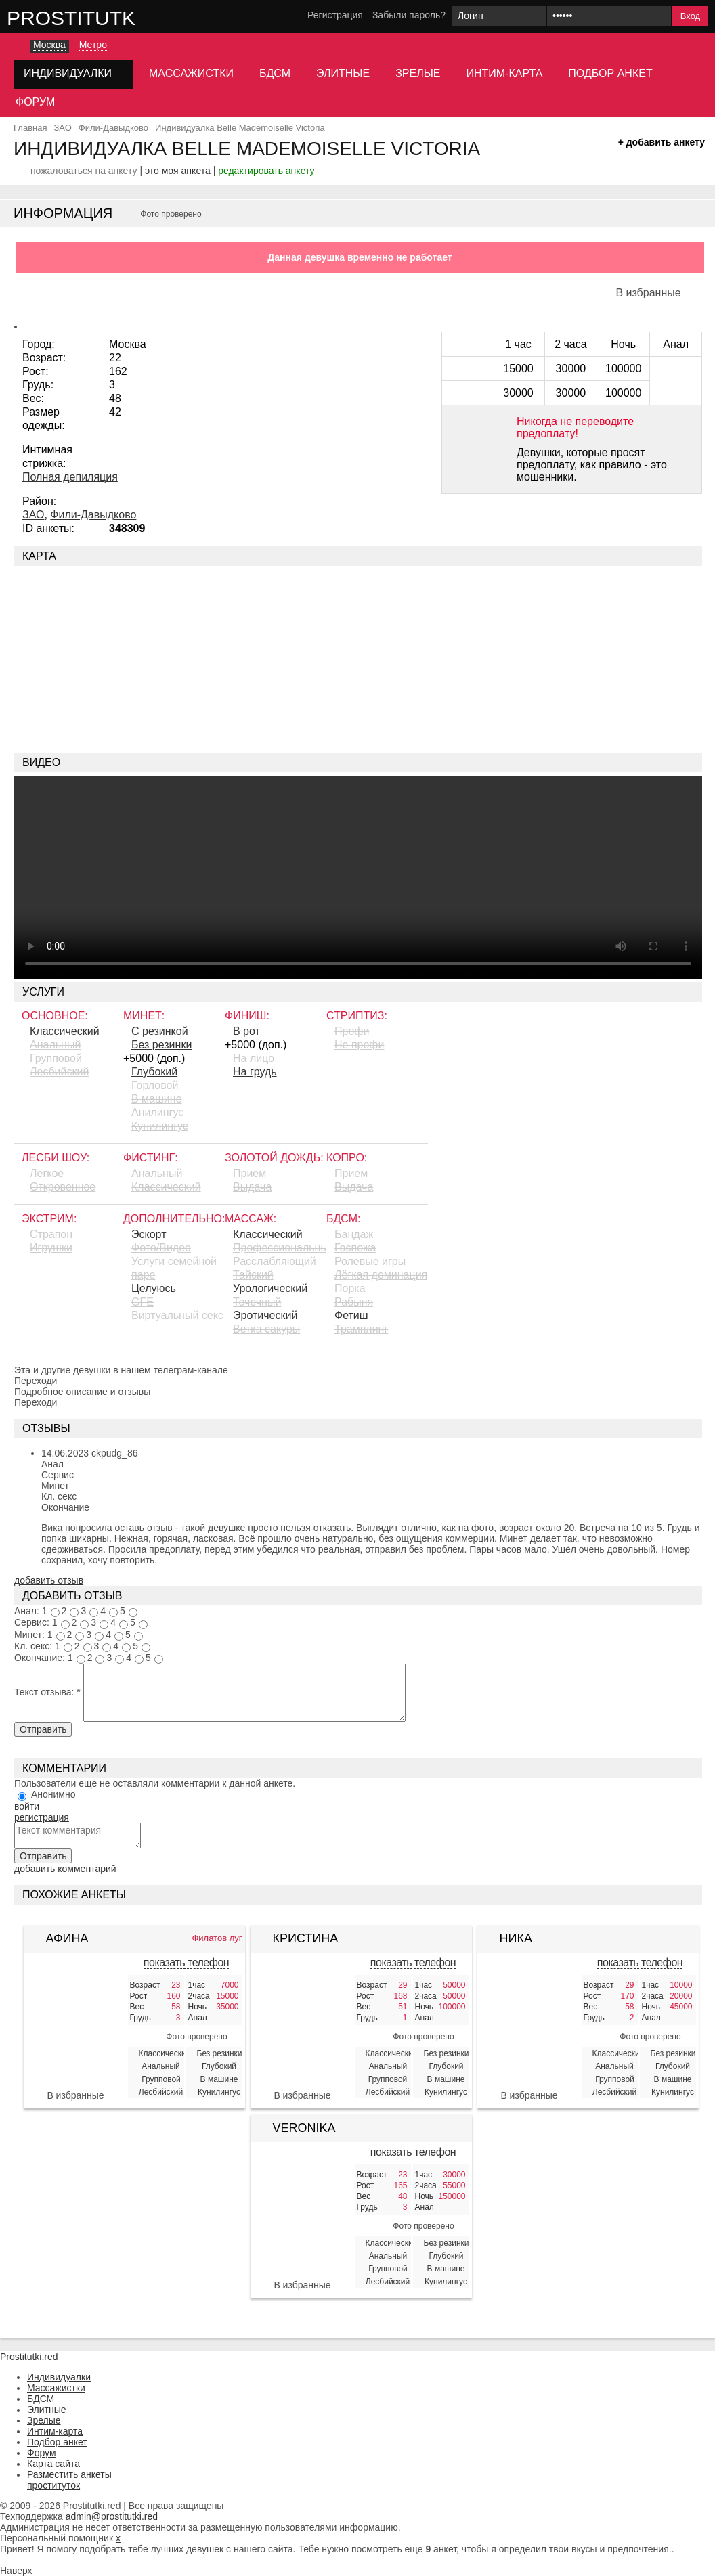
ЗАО (33, 514)
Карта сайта (53, 2463)
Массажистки (191, 73)
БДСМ (274, 73)
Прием (249, 1173)
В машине (156, 1099)
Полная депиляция (70, 477)
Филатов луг (217, 1938)
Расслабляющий (274, 1261)
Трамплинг (361, 1329)
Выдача (252, 1187)
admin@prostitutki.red (112, 2516)
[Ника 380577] (529, 2027)
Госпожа (355, 1247)
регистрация (41, 1817)
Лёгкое (47, 1173)
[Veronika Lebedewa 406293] (303, 2216)
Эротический (265, 1315)
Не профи (359, 1044)
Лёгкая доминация (380, 1275)
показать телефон (186, 1962)
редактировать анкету (266, 170)
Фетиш (351, 1315)
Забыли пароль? (409, 14)
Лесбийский (59, 1072)
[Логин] (499, 16)
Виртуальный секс (177, 1315)
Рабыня (353, 1302)
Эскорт (148, 1234)
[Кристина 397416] (303, 2027)
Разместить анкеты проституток (69, 2480)
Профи (351, 1031)
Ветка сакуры (266, 1329)
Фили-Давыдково (93, 514)
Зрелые (417, 73)
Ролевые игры (370, 1261)
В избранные (647, 292)
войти (26, 1806)
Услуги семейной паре (174, 1268)
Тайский (253, 1275)
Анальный (55, 1044)
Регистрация (335, 14)
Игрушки (51, 1247)
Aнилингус (157, 1112)
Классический (65, 1031)
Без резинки (161, 1044)
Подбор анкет (610, 73)
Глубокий (154, 1072)
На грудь (255, 1072)
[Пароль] (609, 16)
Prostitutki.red (98, 17)
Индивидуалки (59, 2377)
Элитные (343, 73)
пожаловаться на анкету (83, 170)
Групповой (56, 1058)
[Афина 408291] (76, 2027)
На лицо (253, 1058)
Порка (350, 1288)
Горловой (154, 1085)
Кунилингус (159, 1126)
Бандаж (353, 1234)
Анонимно (53, 1794)
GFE (142, 1302)
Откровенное (62, 1187)
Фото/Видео (161, 1247)
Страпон (51, 1234)
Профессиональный (279, 1247)
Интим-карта (505, 73)
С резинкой (159, 1031)
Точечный (257, 1302)
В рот (246, 1031)
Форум (35, 102)
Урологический (270, 1288)
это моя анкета (178, 170)
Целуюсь (153, 1288)
